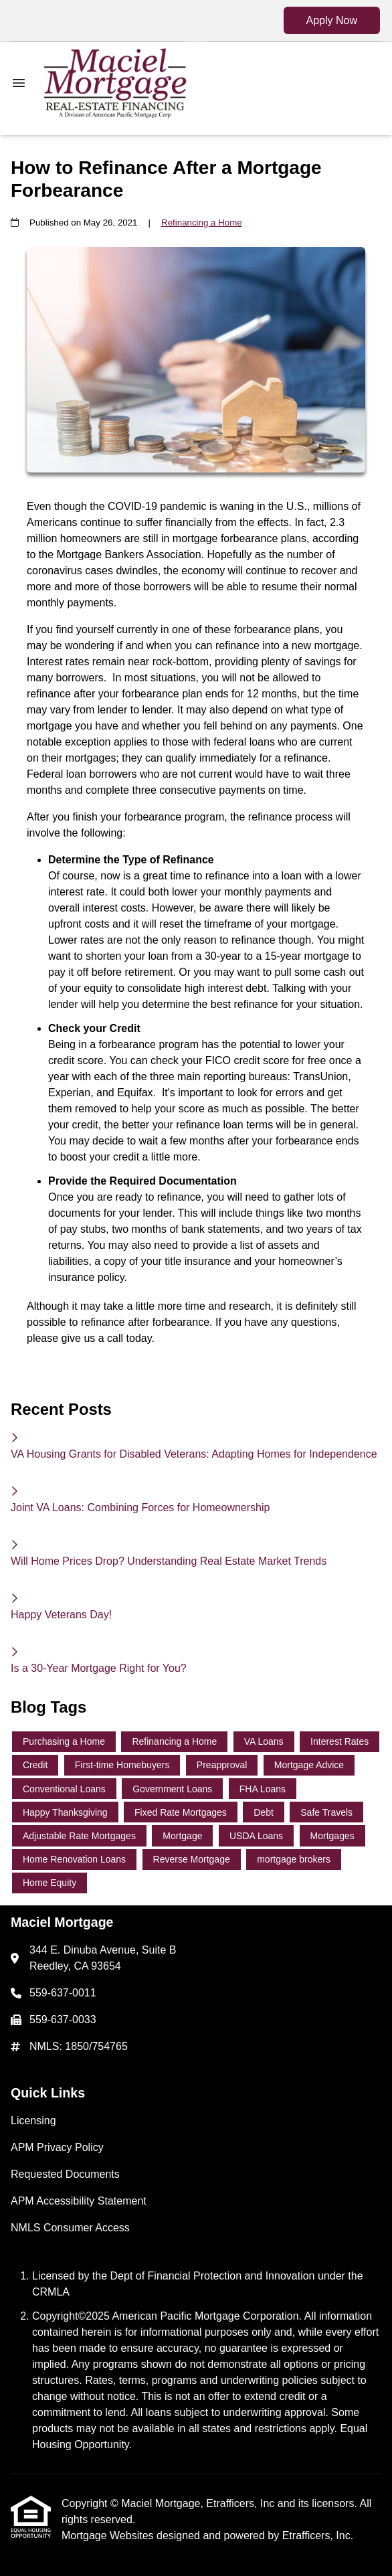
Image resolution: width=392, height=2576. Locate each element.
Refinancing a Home (201, 223)
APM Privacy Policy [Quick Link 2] (57, 2147)
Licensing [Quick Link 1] (33, 2120)
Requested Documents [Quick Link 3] (65, 2174)
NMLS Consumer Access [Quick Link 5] (70, 2227)
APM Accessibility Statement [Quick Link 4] (78, 2201)
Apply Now (331, 20)
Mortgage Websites (109, 2535)
